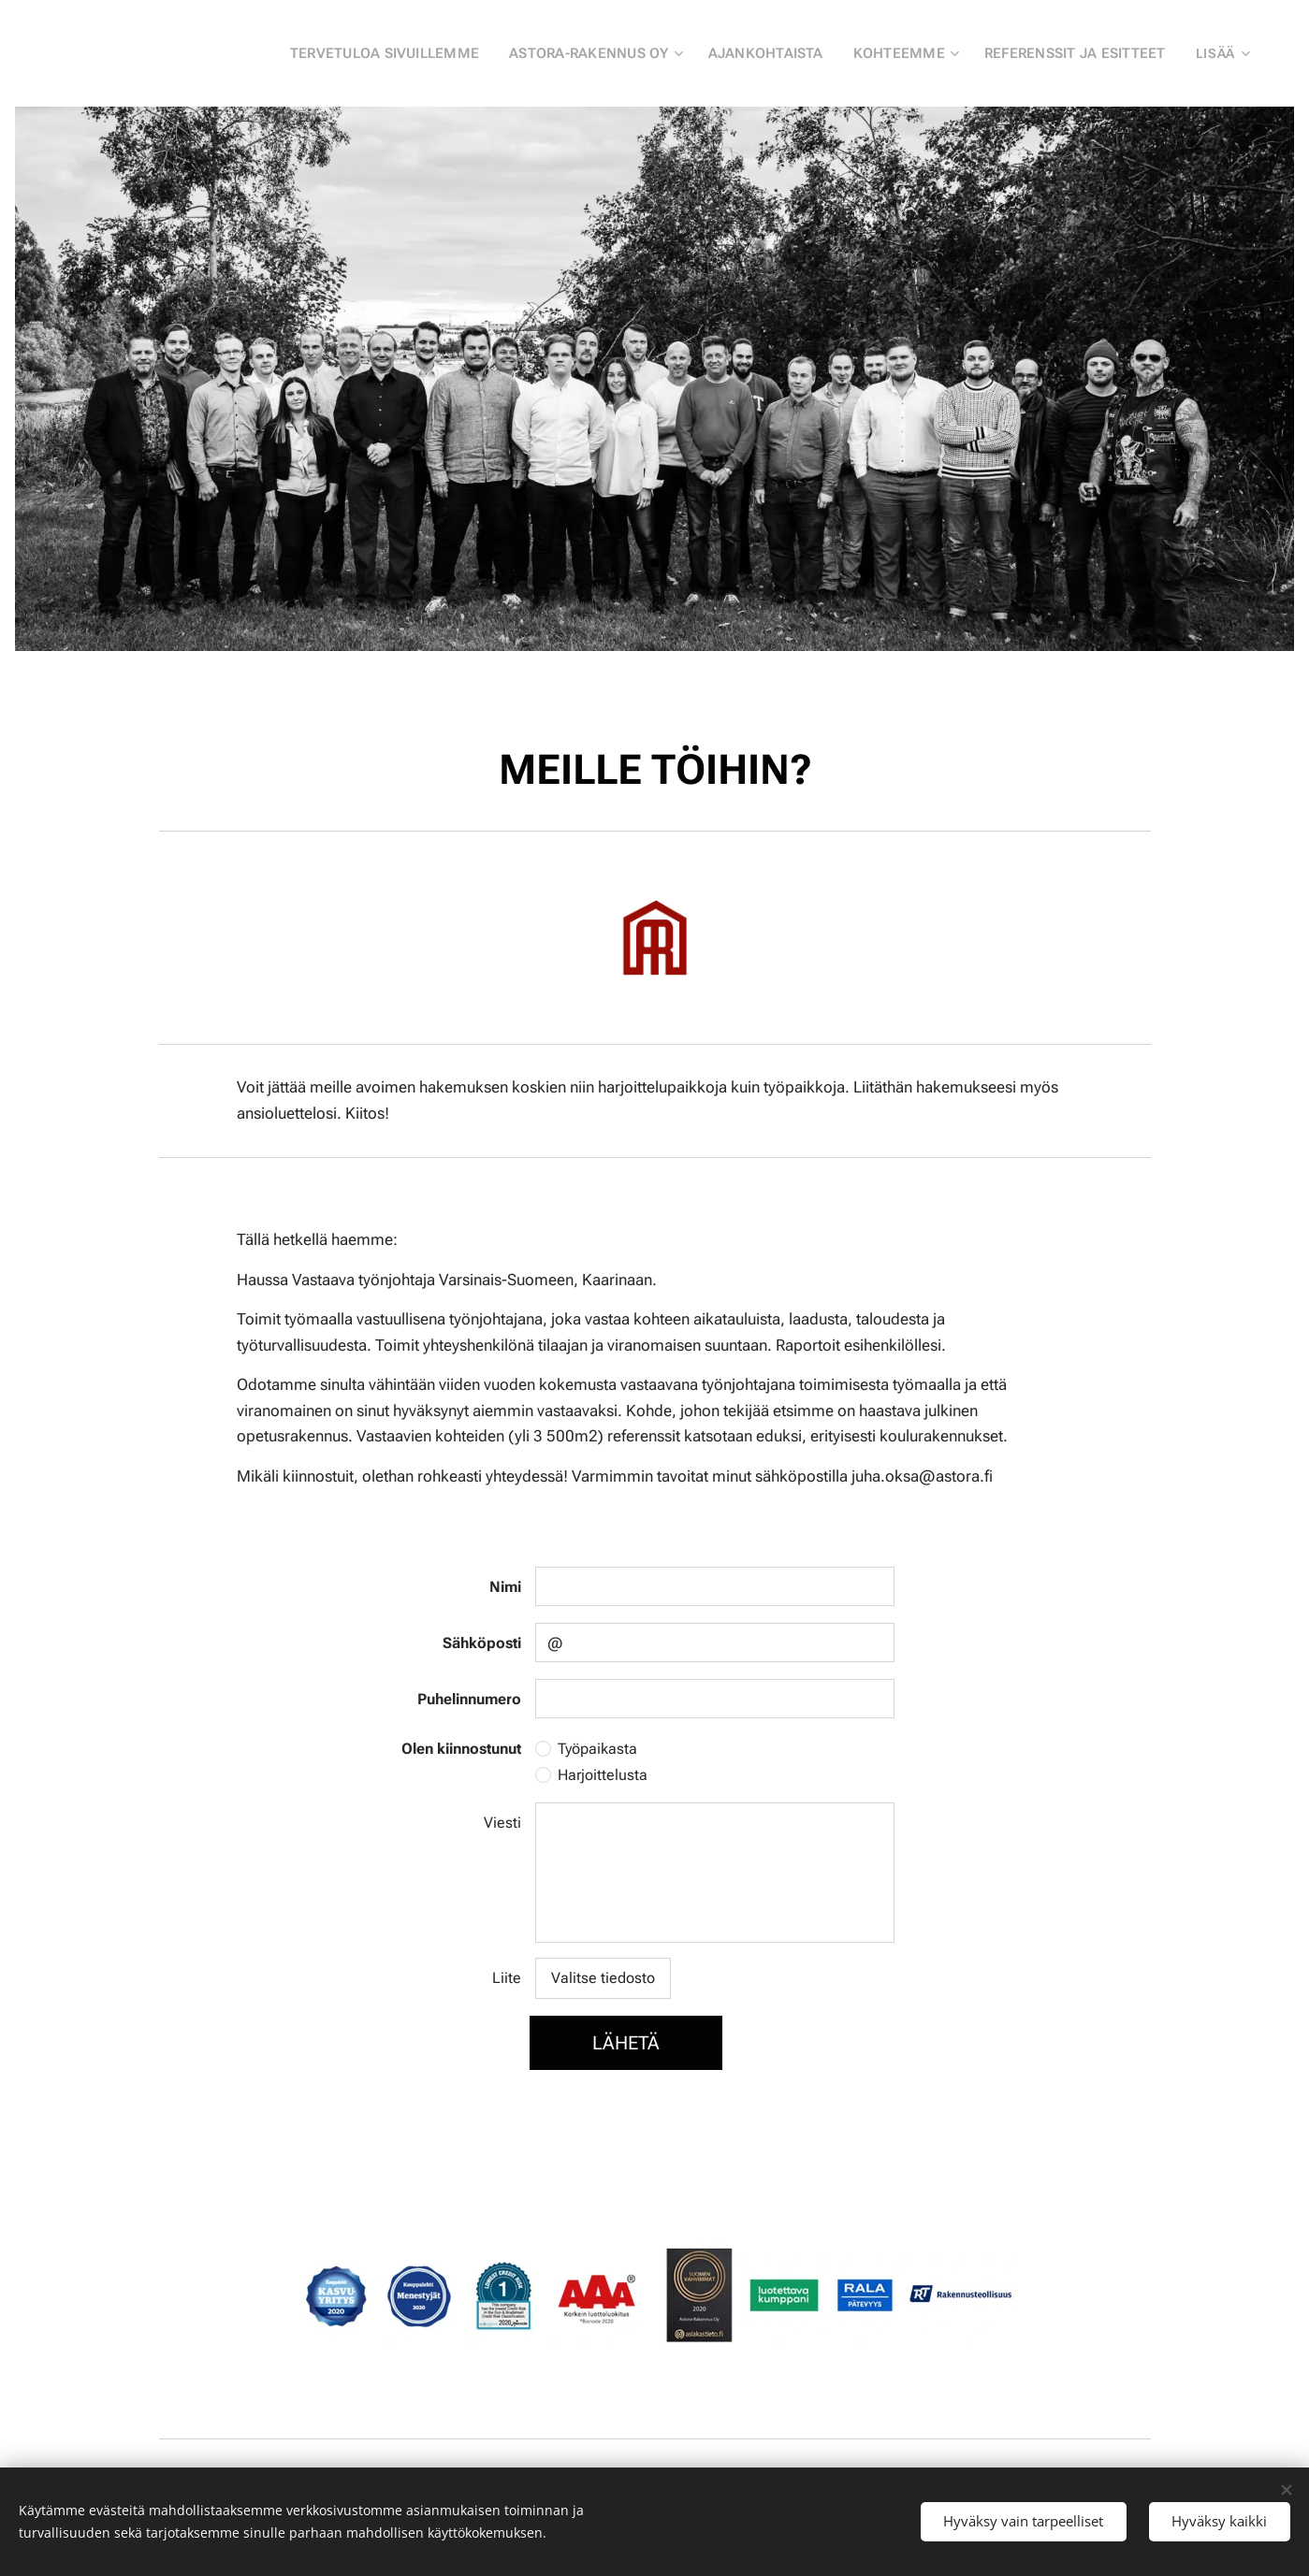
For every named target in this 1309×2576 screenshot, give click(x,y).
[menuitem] (405, 53)
